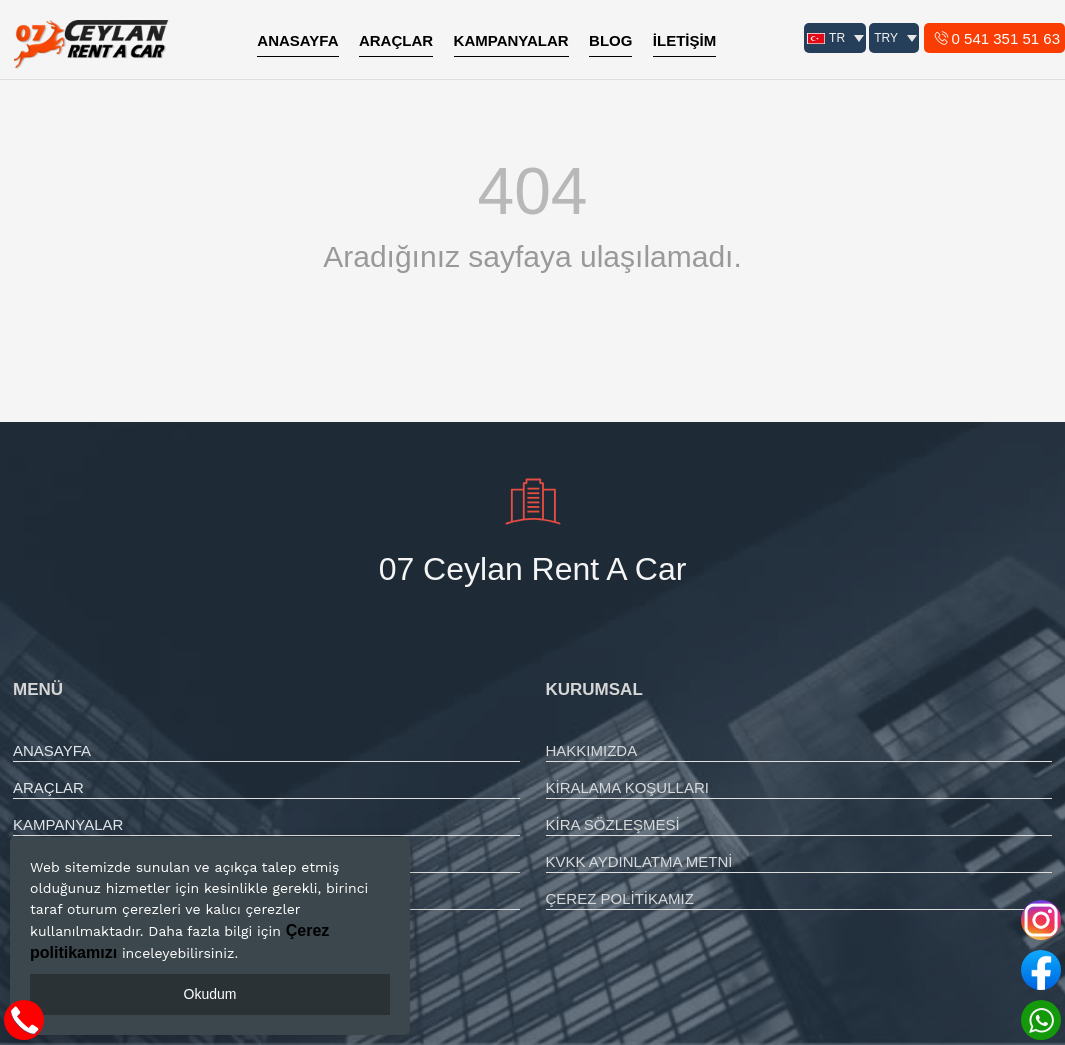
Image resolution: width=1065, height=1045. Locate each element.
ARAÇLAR (396, 40)
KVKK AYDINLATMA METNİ (639, 861)
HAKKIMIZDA (592, 750)
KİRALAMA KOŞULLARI (627, 787)
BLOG (610, 40)
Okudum (210, 994)
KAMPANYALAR (511, 40)
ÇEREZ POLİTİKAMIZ (620, 898)
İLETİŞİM (684, 40)
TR (826, 38)
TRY (886, 38)
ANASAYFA (297, 40)
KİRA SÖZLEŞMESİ (613, 824)
